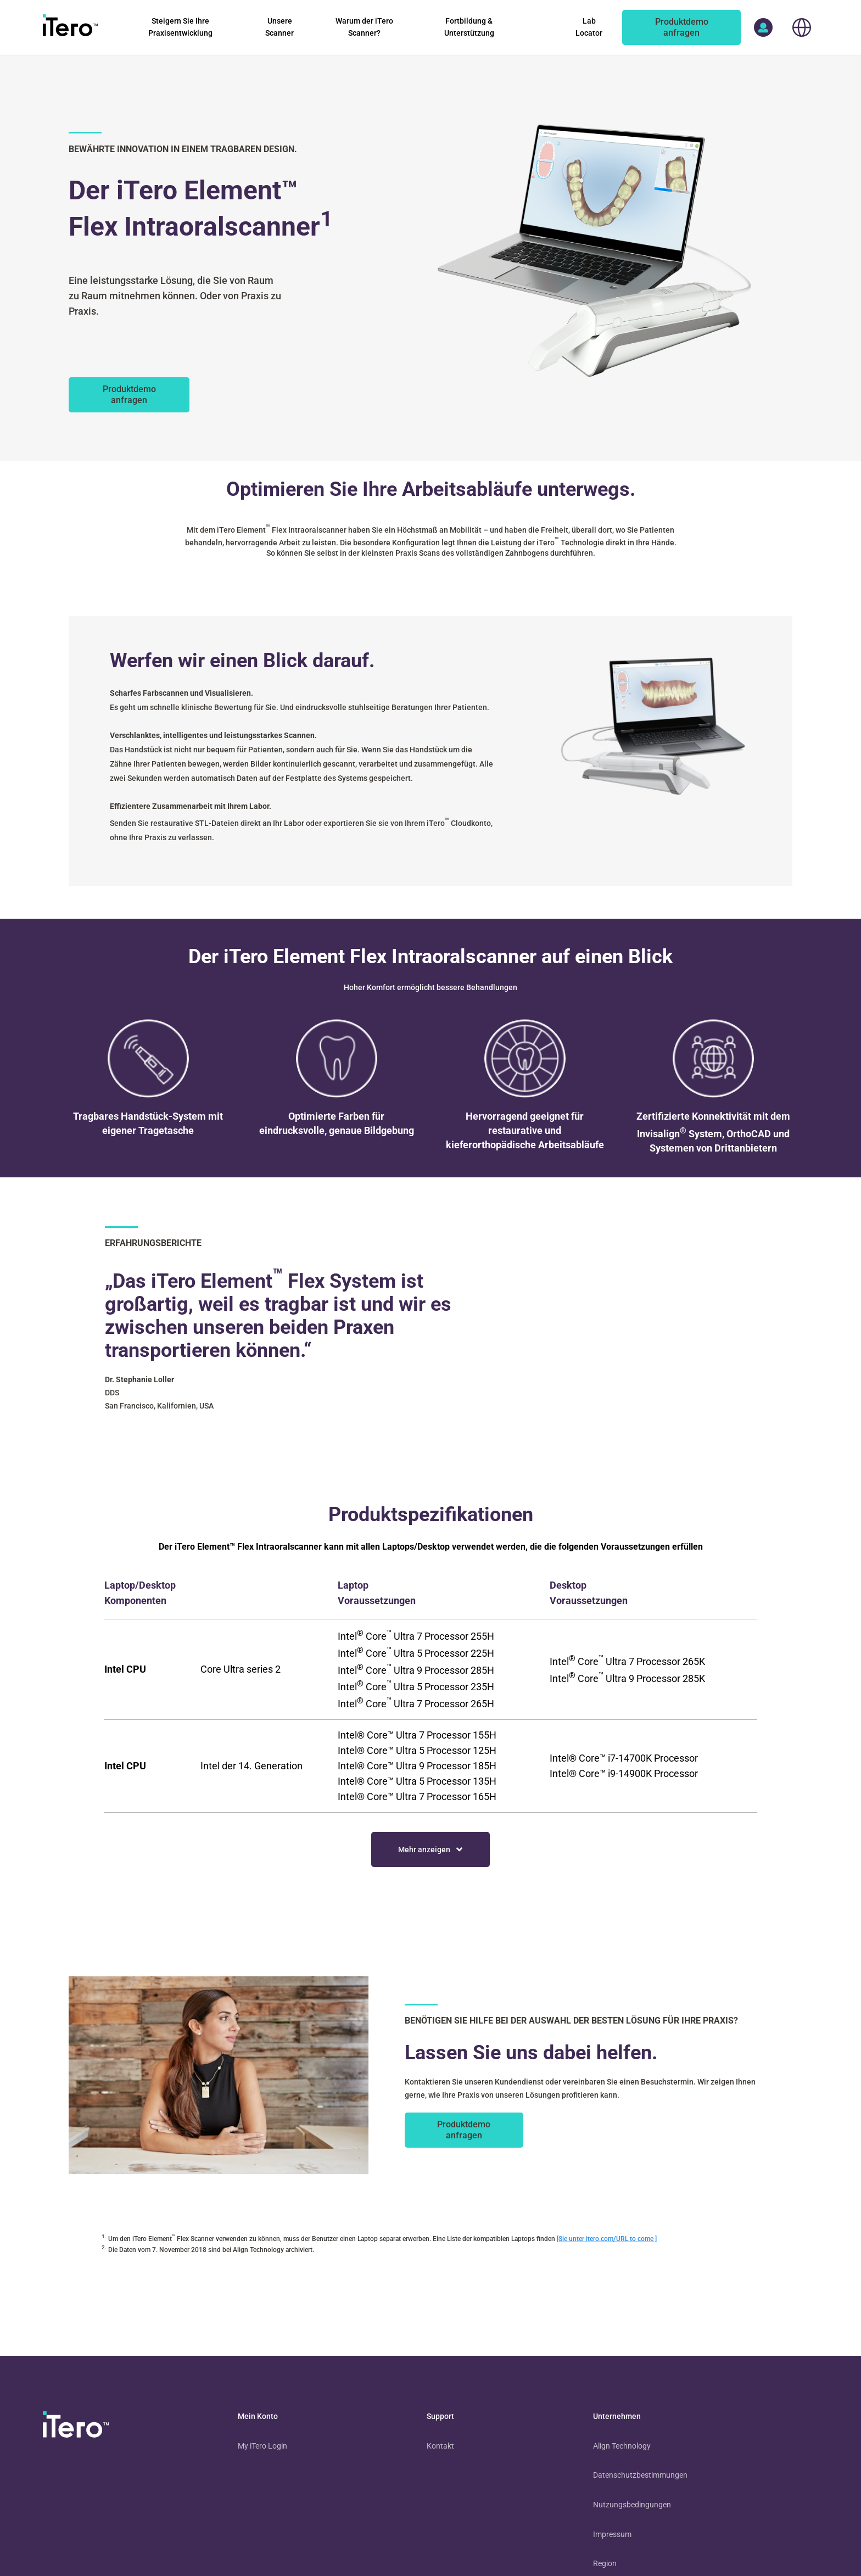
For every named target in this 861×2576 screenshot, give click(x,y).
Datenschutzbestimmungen (640, 2475)
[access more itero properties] (763, 27)
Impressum (612, 2534)
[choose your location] (801, 27)
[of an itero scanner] (681, 27)
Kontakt (440, 2445)
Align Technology (622, 2445)
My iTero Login (262, 2445)
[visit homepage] (76, 2427)
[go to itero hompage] (70, 27)
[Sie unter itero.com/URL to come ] (607, 2239)
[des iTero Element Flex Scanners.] (129, 394)
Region (605, 2563)
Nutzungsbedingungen (632, 2504)
